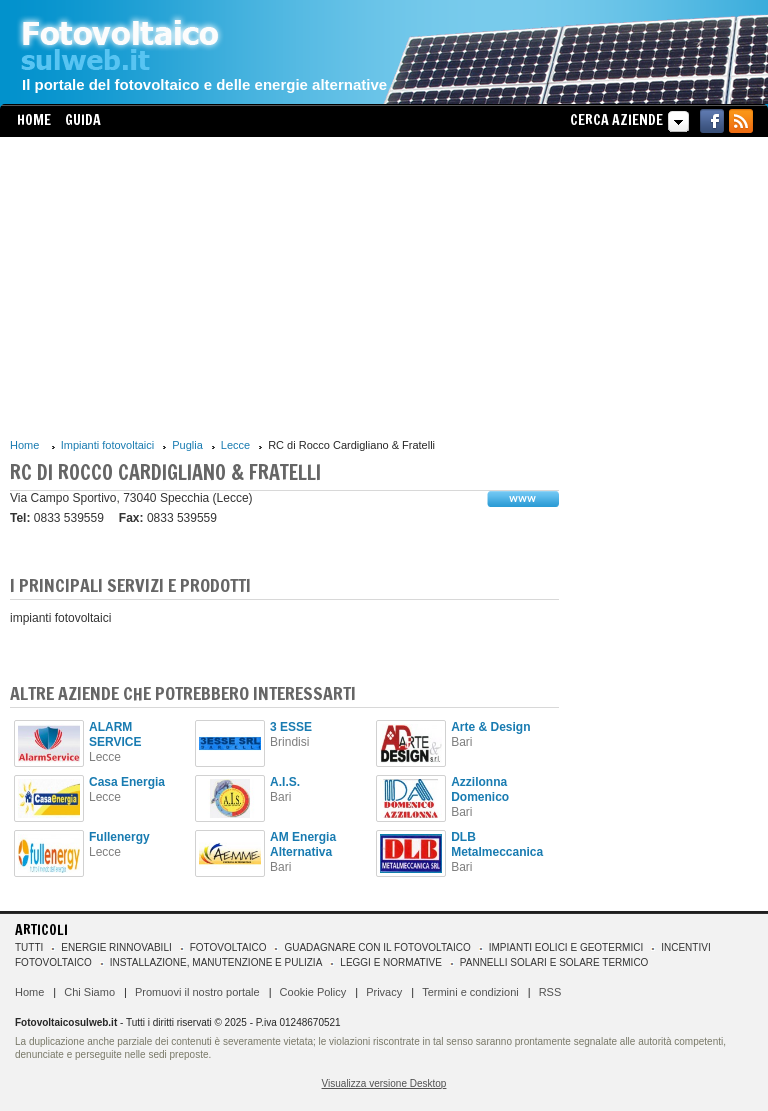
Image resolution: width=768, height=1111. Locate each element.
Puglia (187, 445)
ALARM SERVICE (115, 734)
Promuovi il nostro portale (197, 992)
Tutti (29, 947)
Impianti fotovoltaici (108, 445)
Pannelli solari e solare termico (554, 962)
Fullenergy (119, 837)
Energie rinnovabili (116, 947)
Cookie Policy (313, 992)
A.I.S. (285, 782)
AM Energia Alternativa (303, 844)
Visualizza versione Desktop (384, 1083)
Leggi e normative (391, 962)
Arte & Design (490, 727)
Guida (83, 120)
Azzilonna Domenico (480, 789)
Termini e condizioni (470, 992)
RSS (550, 992)
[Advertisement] (284, 287)
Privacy (384, 992)
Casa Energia (127, 782)
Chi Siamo (89, 992)
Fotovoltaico (228, 947)
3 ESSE (291, 727)
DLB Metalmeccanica (497, 844)
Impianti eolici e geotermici (566, 947)
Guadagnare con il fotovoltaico (377, 947)
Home (34, 120)
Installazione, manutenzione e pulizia (216, 962)
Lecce (235, 445)
